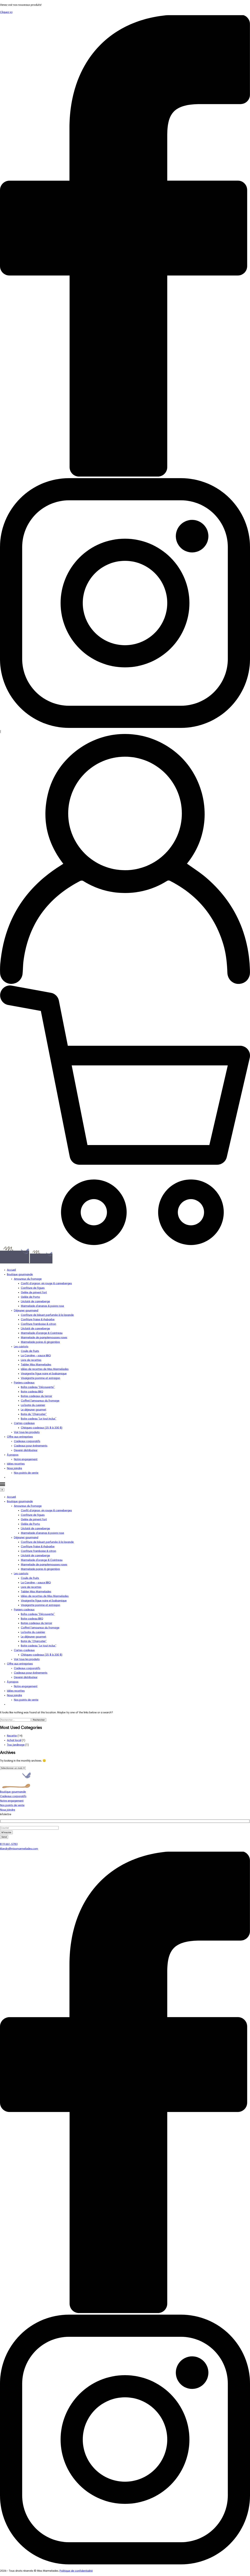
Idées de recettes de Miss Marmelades (45, 1369)
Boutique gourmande (20, 1274)
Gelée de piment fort (34, 1292)
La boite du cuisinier (33, 1405)
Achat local (14, 1740)
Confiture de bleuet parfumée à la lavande (47, 1315)
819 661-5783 (9, 1844)
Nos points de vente (26, 1473)
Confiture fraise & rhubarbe (38, 1319)
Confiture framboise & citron (38, 1324)
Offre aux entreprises (20, 1437)
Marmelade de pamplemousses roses (44, 1337)
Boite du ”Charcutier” (34, 1414)
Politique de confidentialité (76, 2571)
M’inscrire (6, 1832)
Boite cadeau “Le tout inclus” (38, 1418)
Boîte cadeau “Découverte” (38, 1387)
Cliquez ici (6, 12)
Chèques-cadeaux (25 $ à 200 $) (41, 1427)
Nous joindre (14, 1468)
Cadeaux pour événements (30, 1446)
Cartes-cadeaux (24, 1423)
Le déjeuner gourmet (33, 1409)
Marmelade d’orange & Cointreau (41, 1333)
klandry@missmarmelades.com (19, 1848)
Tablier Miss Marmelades (36, 1364)
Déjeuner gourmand (26, 1310)
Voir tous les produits (27, 1432)
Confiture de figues (33, 1288)
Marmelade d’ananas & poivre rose (42, 1306)
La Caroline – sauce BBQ (36, 1355)
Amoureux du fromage (28, 1279)
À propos (12, 1455)
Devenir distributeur (26, 1450)
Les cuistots (21, 1346)
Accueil (11, 1270)
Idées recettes (16, 1464)
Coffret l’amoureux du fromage (40, 1400)
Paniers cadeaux (24, 1382)
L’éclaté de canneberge (35, 1301)
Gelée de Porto (30, 1297)
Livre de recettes (31, 1360)
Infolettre (5, 1814)
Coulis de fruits (30, 1351)
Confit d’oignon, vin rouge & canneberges (46, 1283)
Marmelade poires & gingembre (40, 1342)
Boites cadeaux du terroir (36, 1396)
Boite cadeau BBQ (32, 1391)
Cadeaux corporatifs (27, 1441)
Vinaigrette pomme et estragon (40, 1378)
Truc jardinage (16, 1745)
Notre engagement (26, 1459)
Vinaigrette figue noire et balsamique (44, 1373)
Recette (12, 1736)
